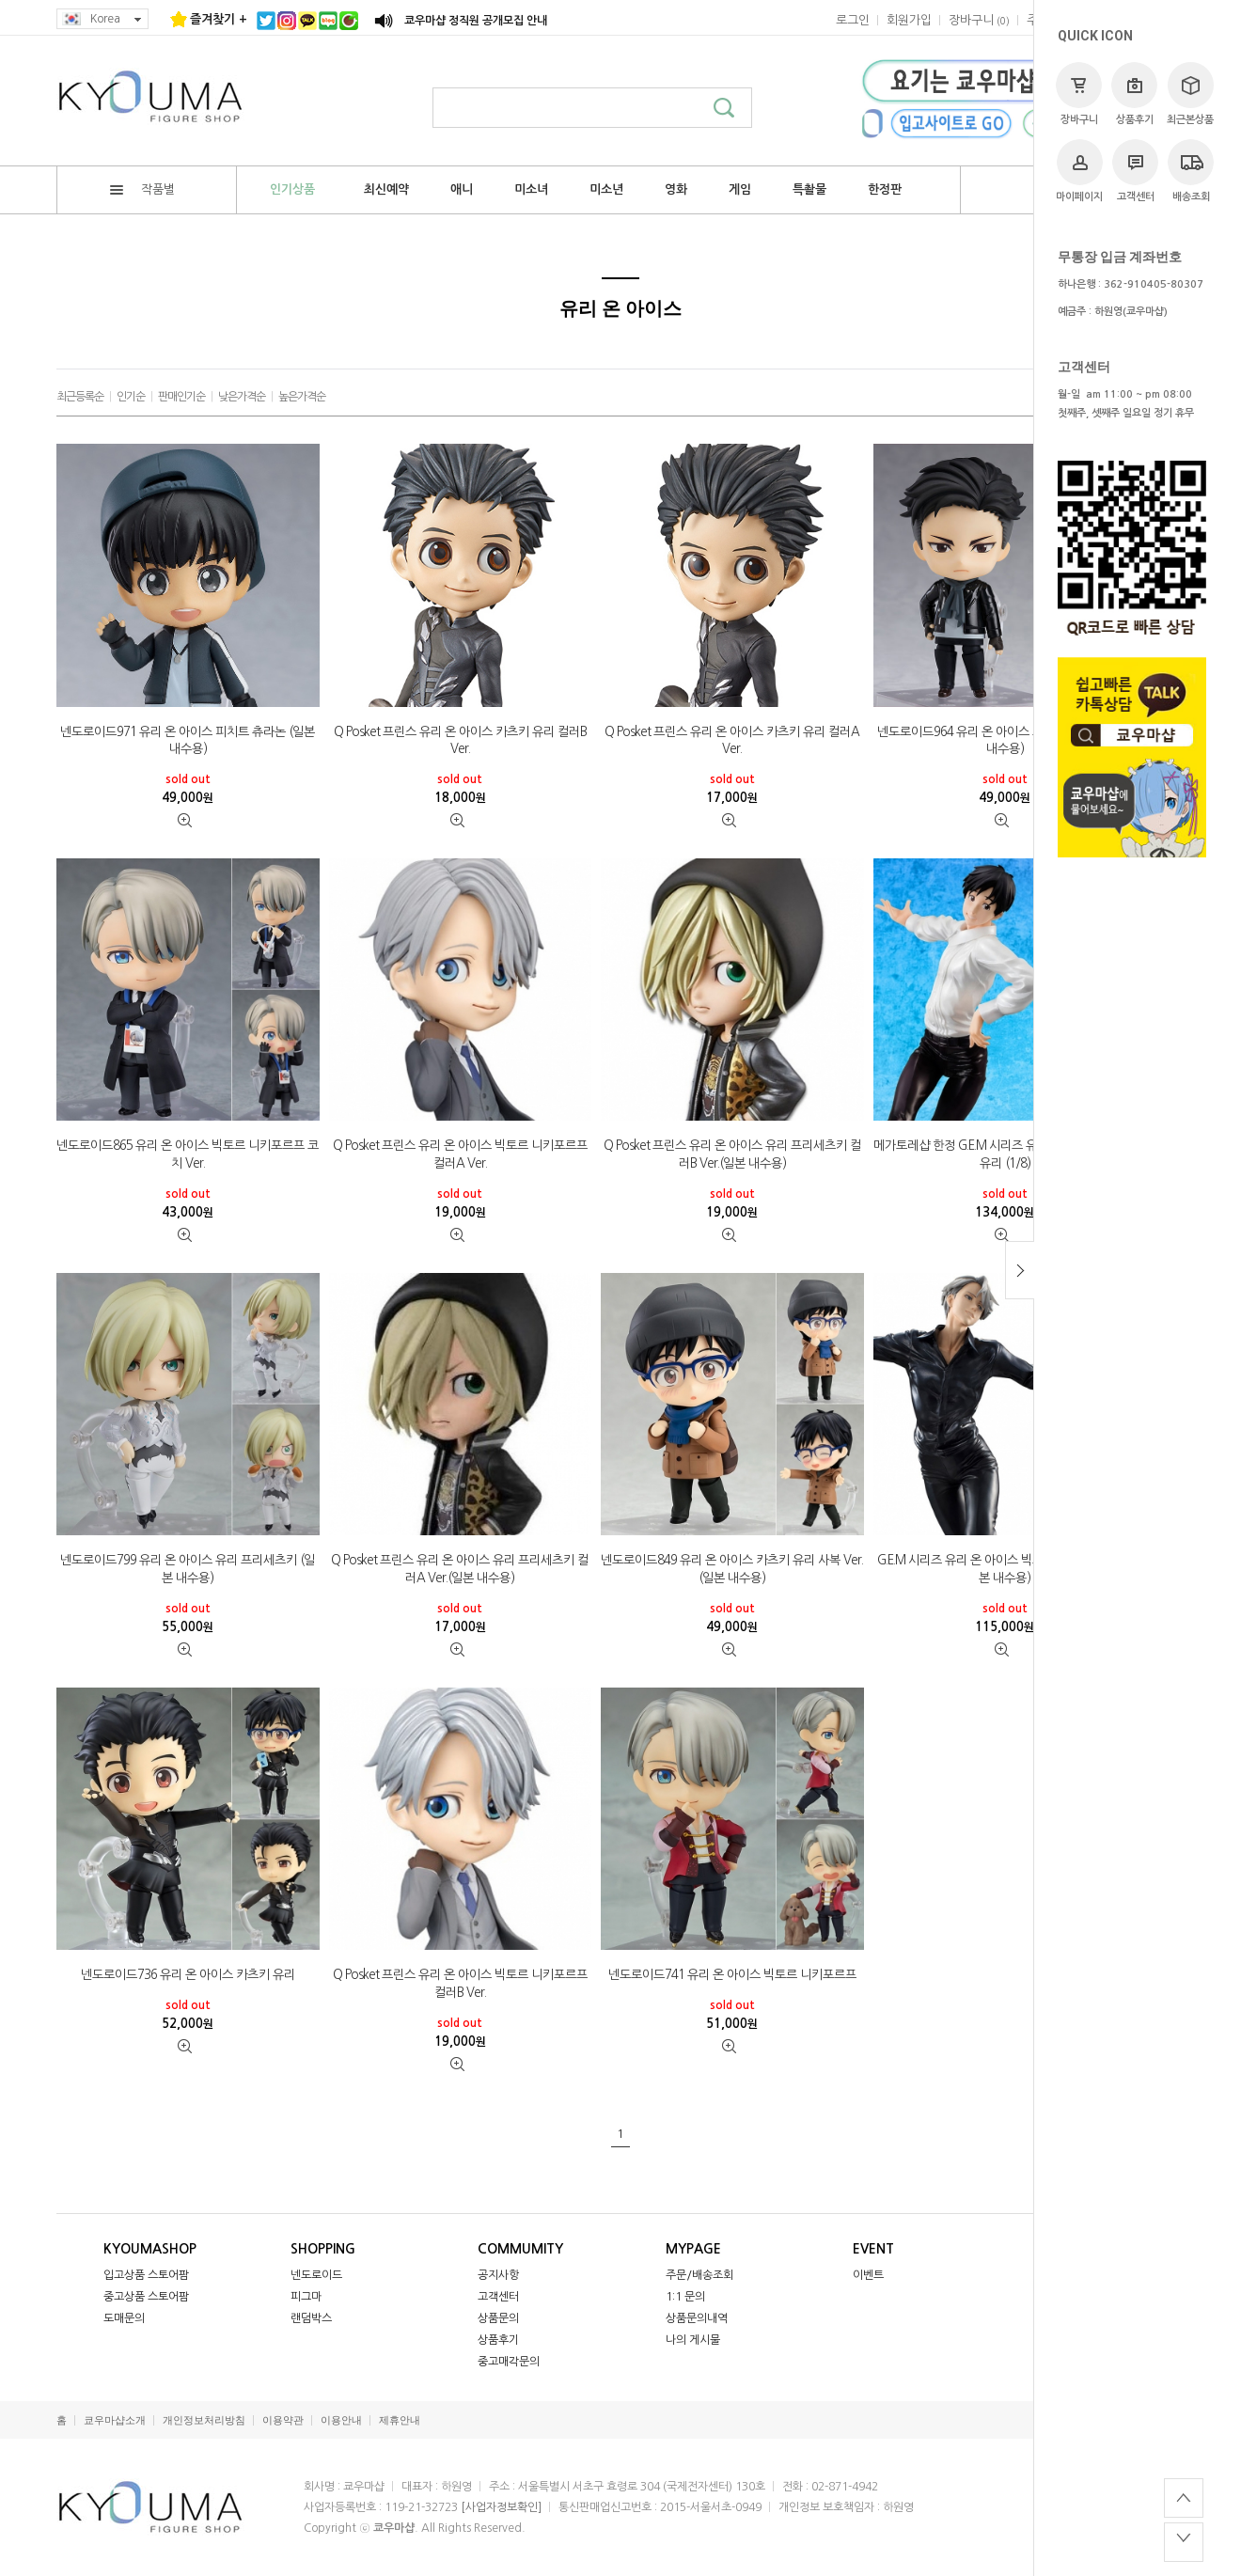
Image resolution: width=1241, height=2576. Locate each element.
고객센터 (1135, 170)
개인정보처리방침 (204, 2420)
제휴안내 (399, 2420)
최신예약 (386, 189)
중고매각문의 (509, 2361)
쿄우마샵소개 (115, 2420)
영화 (676, 189)
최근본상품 (1190, 93)
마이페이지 (1079, 170)
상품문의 (498, 2318)
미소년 (606, 189)
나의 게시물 (693, 2340)
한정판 (885, 189)
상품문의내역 (697, 2318)
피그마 (306, 2296)
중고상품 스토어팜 (146, 2296)
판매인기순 (181, 396)
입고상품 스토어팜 (146, 2275)
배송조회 (1191, 170)
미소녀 (531, 189)
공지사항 (498, 2275)
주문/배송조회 (699, 2275)
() (979, 20)
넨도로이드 (316, 2275)
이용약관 (283, 2420)
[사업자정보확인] (501, 2507)
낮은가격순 (241, 396)
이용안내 (341, 2420)
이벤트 (868, 2275)
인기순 (131, 396)
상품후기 (1134, 93)
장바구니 (1079, 93)
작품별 (142, 189)
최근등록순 (79, 396)
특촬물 (809, 189)
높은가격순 (301, 396)
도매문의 (124, 2318)
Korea (102, 19)
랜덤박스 (311, 2318)
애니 (461, 189)
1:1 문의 (685, 2296)
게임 (740, 189)
